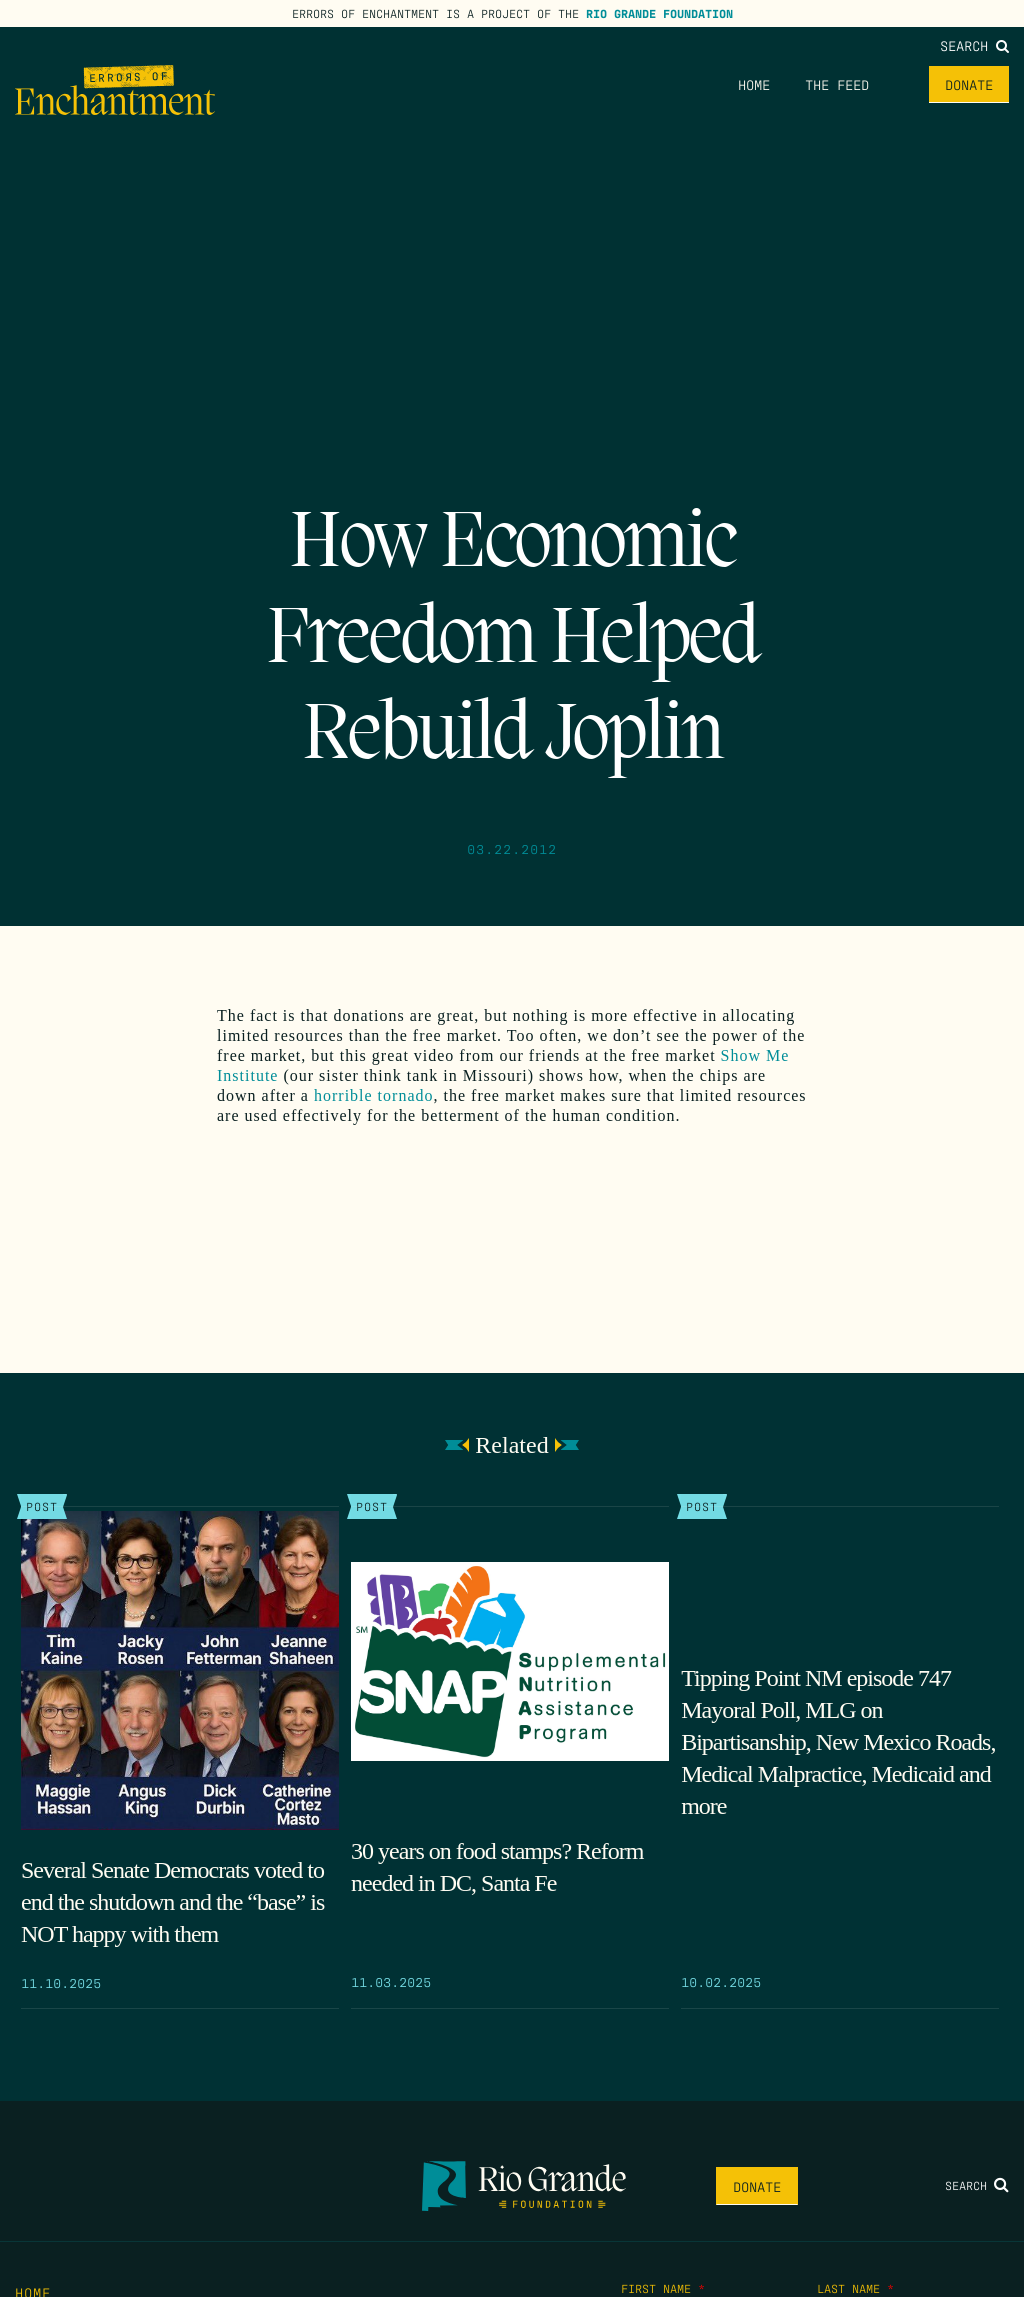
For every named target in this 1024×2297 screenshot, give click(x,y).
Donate (969, 84)
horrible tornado (374, 1095)
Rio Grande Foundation (659, 13)
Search (974, 45)
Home (754, 84)
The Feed (837, 84)
